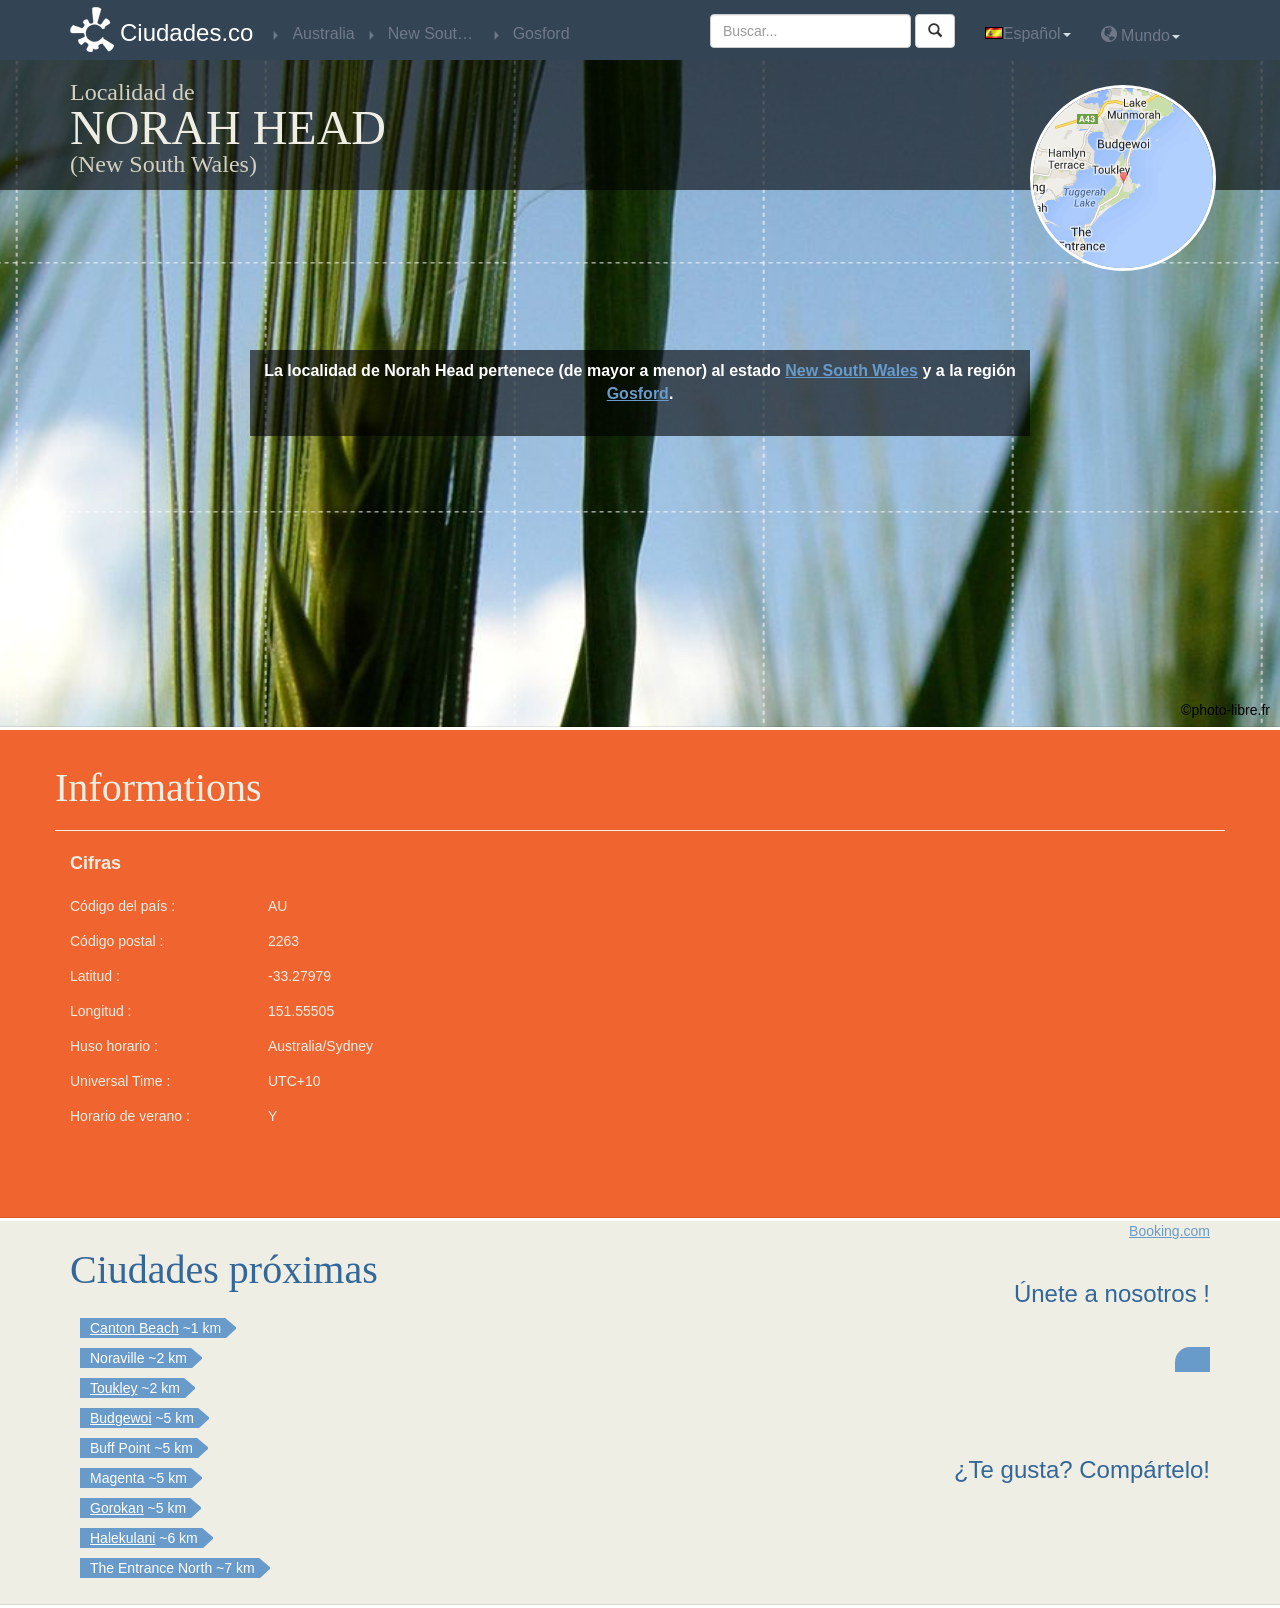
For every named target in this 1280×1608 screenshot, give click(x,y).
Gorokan (117, 1508)
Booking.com (1169, 1231)
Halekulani (122, 1538)
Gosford (638, 393)
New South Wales (851, 370)
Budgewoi (121, 1418)
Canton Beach (134, 1328)
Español (1028, 33)
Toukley (113, 1388)
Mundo (1140, 34)
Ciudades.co (186, 32)
